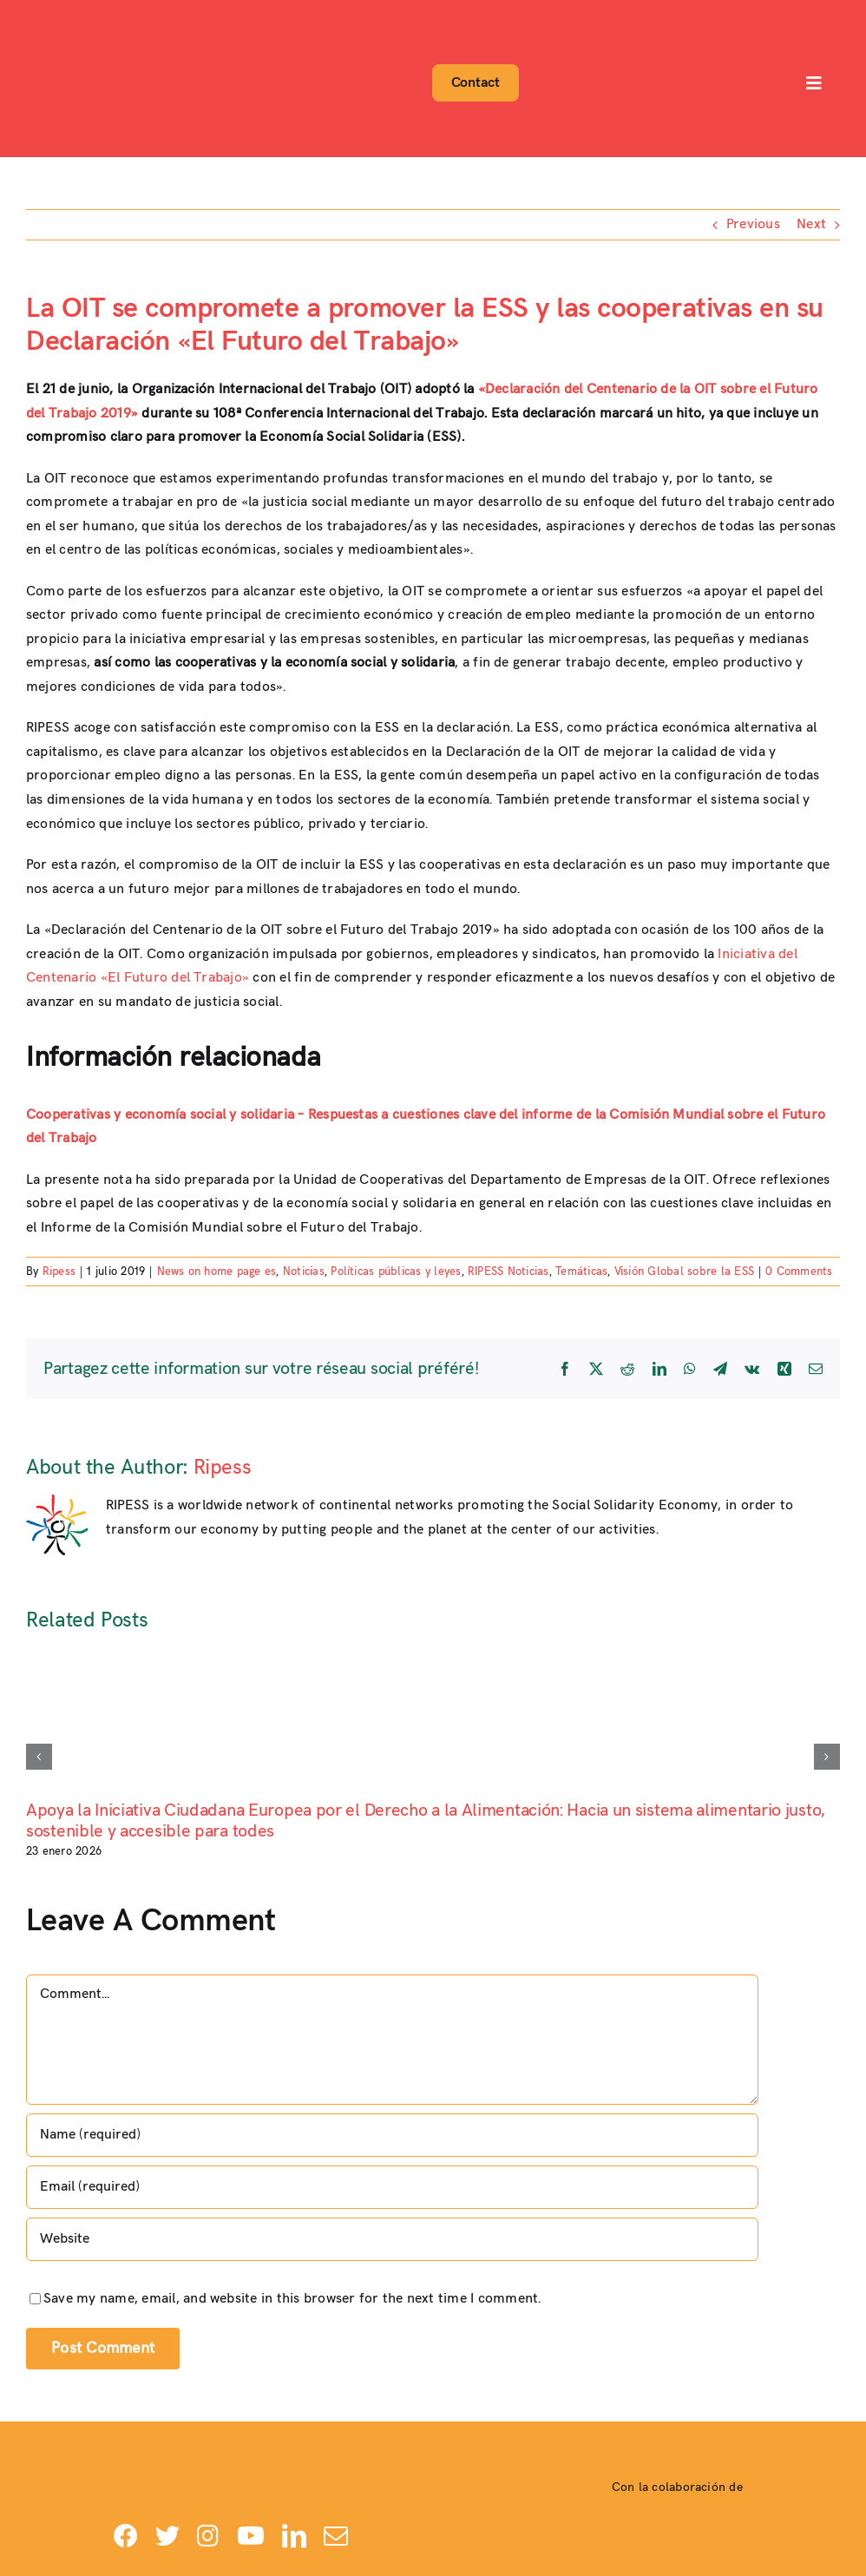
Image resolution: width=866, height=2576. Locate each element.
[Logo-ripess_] (72, 15)
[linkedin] (294, 2536)
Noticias (304, 1271)
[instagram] (208, 2536)
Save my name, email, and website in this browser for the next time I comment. (292, 2298)
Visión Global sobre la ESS (684, 1271)
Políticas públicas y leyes (396, 1271)
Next (811, 224)
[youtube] (251, 2536)
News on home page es (217, 1271)
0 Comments (798, 1271)
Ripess (59, 1271)
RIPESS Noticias (508, 1271)
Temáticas (581, 1271)
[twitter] (167, 2536)
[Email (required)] (392, 2187)
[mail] (336, 2536)
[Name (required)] (392, 2135)
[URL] (392, 2239)
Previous (753, 224)
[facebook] (126, 2536)
